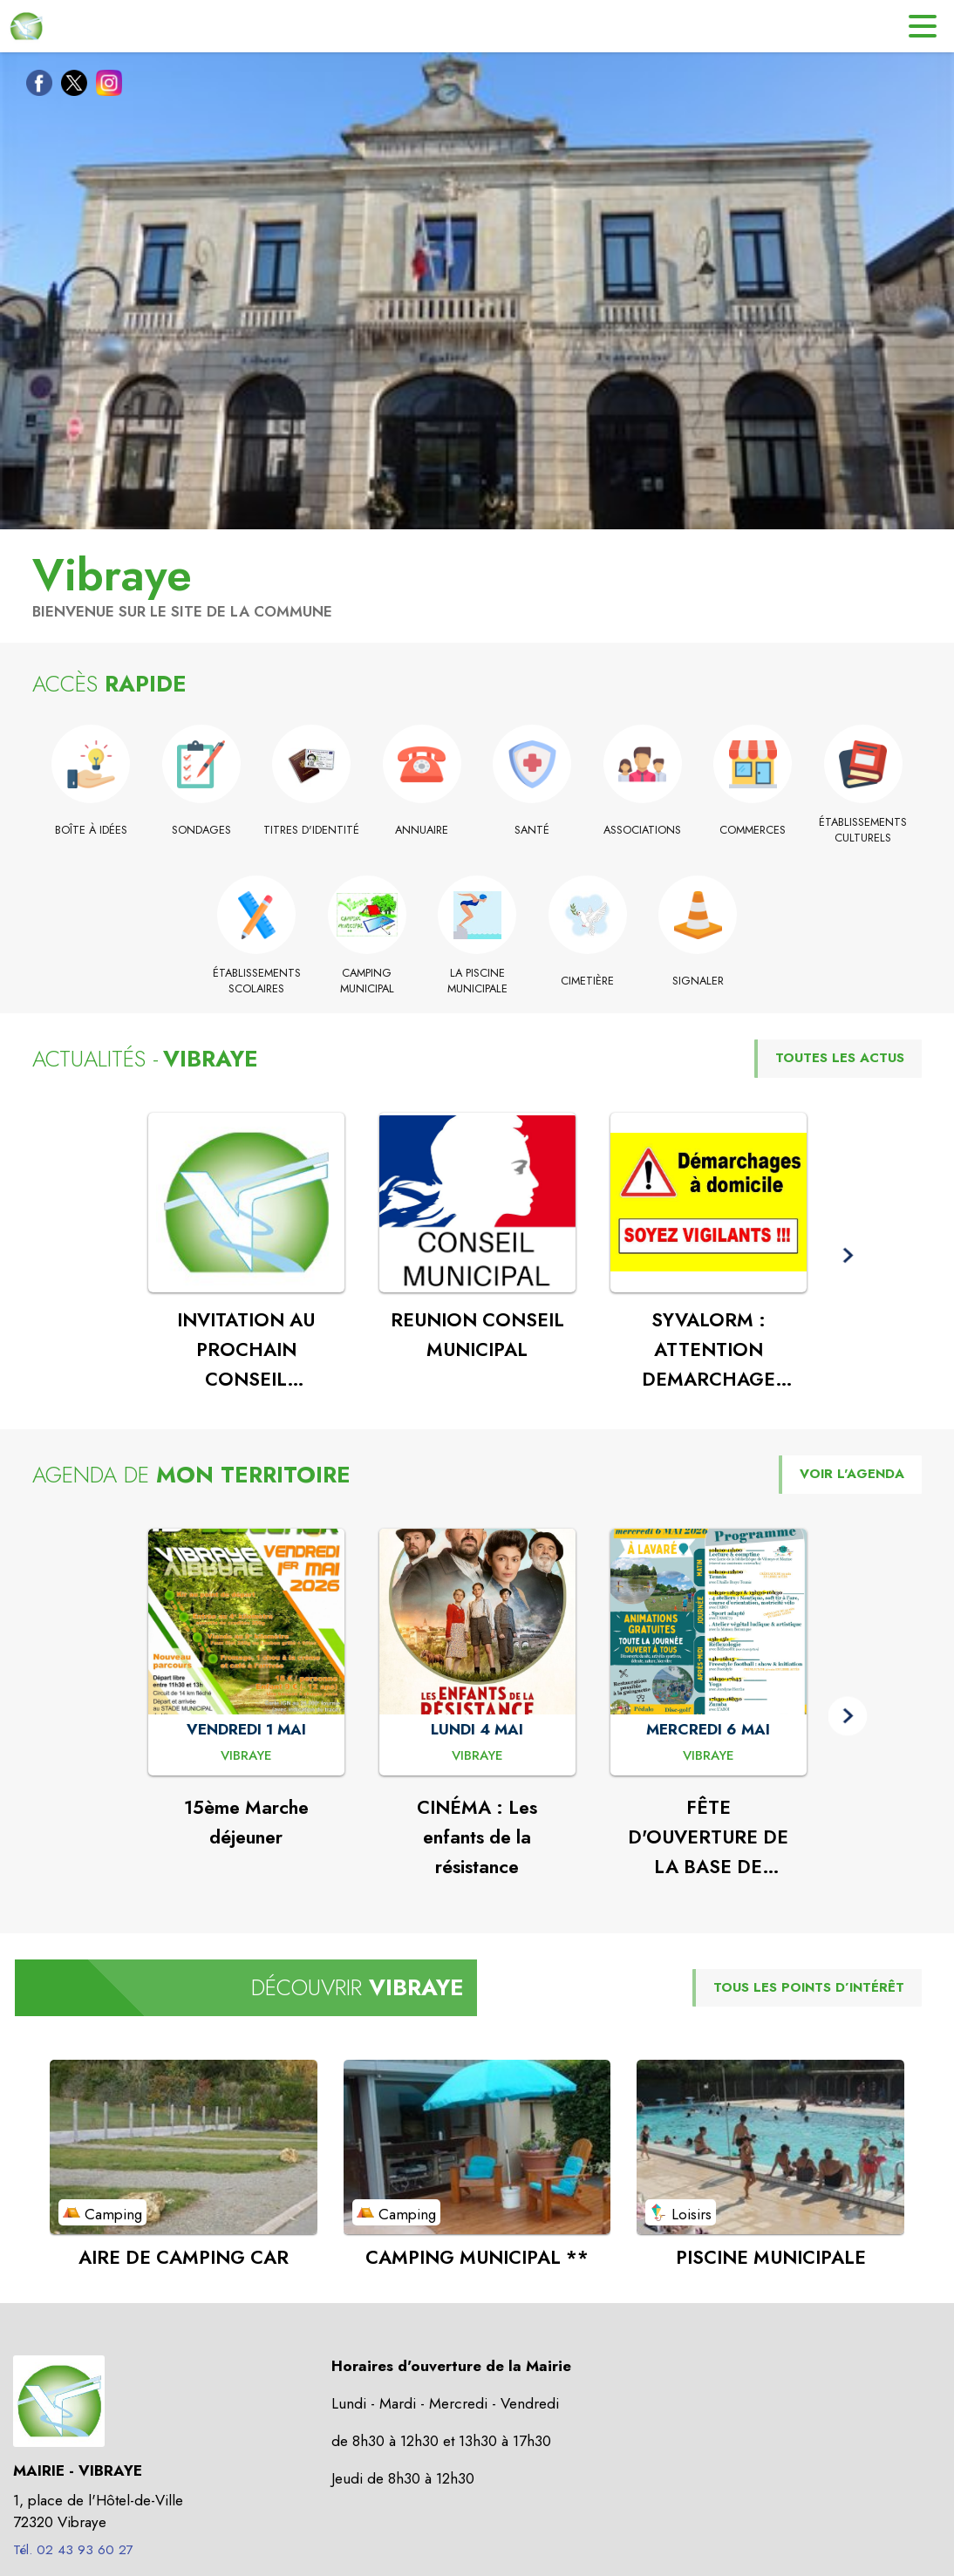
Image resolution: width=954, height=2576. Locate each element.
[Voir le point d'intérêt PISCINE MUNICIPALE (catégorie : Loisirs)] (770, 2147)
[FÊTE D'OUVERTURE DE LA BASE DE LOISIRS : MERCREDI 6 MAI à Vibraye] (708, 1756)
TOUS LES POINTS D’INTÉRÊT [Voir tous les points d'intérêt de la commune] (808, 1987)
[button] (848, 1256)
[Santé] (532, 830)
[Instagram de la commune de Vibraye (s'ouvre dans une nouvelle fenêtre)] (104, 86)
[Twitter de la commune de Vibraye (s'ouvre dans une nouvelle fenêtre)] (69, 86)
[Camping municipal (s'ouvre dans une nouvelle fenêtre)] (367, 981)
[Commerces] (753, 830)
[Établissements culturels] (864, 830)
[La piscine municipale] (477, 981)
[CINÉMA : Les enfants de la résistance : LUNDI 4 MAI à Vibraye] (477, 1756)
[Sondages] (202, 830)
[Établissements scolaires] (257, 981)
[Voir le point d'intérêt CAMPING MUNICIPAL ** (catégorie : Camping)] (477, 2147)
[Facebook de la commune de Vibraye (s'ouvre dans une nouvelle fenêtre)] (34, 86)
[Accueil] (26, 26)
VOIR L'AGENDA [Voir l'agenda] (852, 1473)
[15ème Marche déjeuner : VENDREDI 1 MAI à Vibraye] (246, 1756)
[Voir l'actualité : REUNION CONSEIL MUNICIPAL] (477, 1202)
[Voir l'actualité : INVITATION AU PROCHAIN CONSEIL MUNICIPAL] (246, 1202)
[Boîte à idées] (91, 830)
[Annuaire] (422, 830)
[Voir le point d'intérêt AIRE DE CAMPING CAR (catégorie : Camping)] (183, 2147)
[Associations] (643, 830)
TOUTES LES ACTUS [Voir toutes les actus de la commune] (839, 1057)
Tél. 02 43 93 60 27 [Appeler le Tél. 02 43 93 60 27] (73, 2549)
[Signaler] (698, 981)
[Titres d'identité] (312, 830)
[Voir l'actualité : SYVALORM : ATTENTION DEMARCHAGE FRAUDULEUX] (708, 1202)
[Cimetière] (587, 981)
